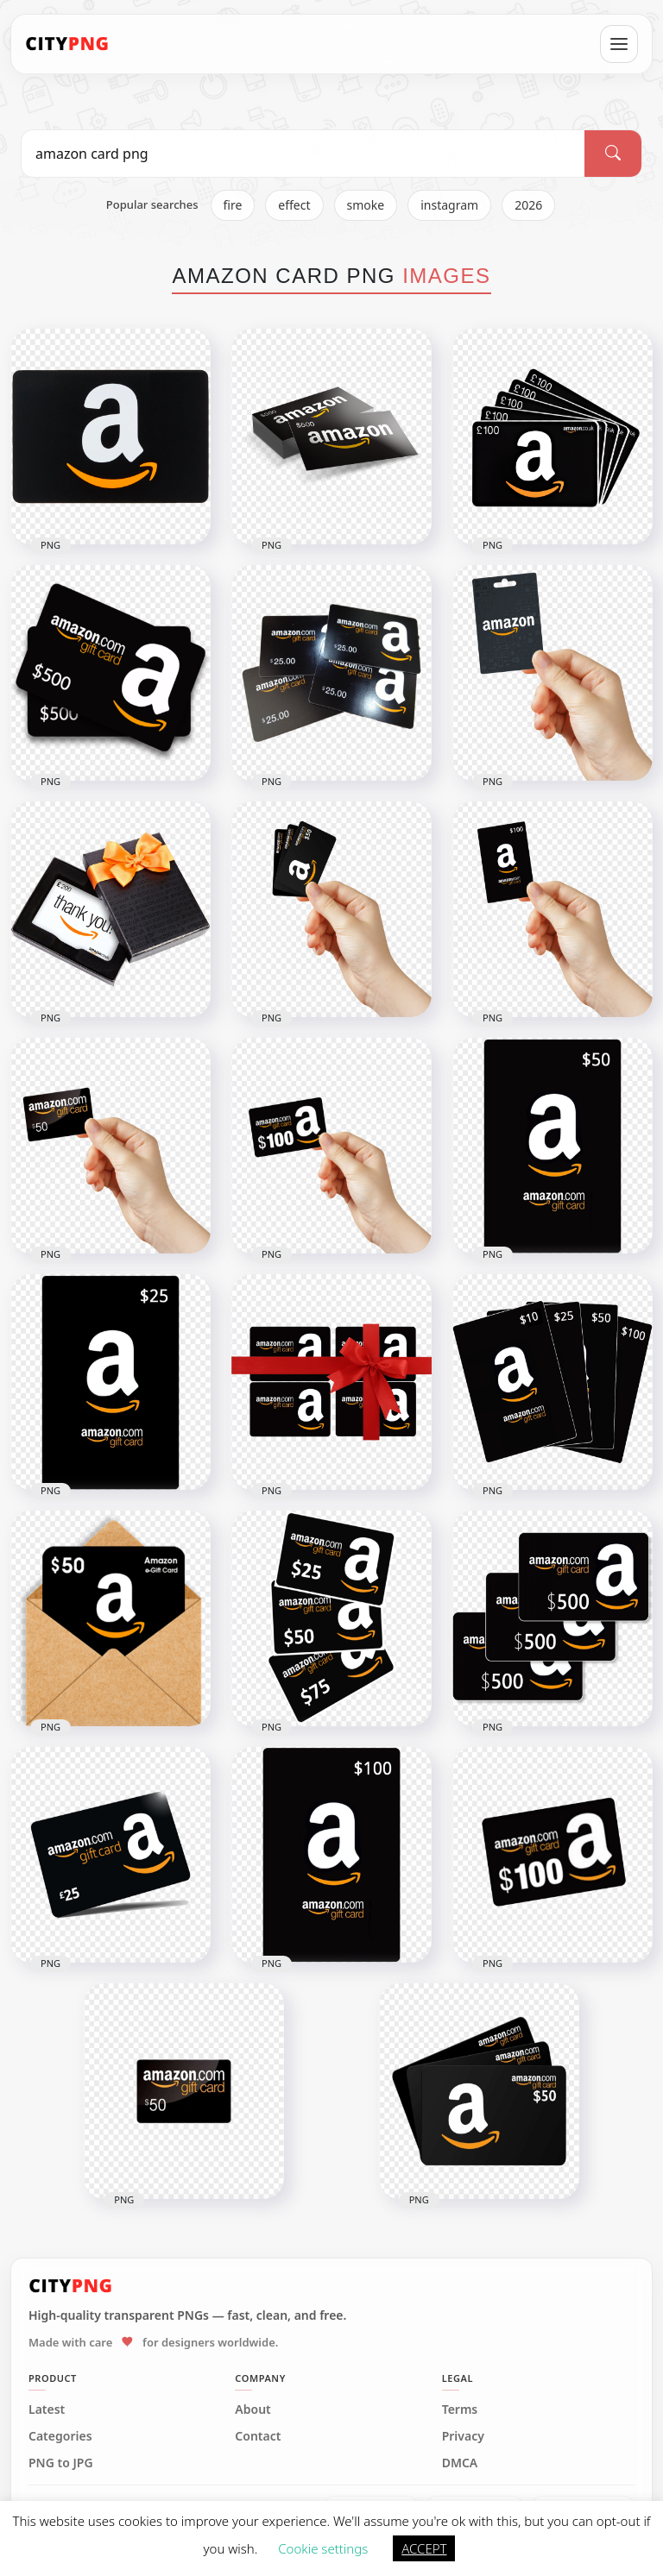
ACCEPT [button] (423, 2548)
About (252, 2409)
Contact (258, 2436)
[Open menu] (619, 44)
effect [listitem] (294, 205)
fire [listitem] (233, 205)
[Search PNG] (303, 153)
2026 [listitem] (528, 205)
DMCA (460, 2463)
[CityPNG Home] (67, 44)
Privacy (463, 2436)
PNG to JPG (60, 2463)
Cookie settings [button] (323, 2548)
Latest (46, 2409)
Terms (460, 2409)
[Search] (612, 153)
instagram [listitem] (449, 205)
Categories (60, 2436)
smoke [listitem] (366, 205)
